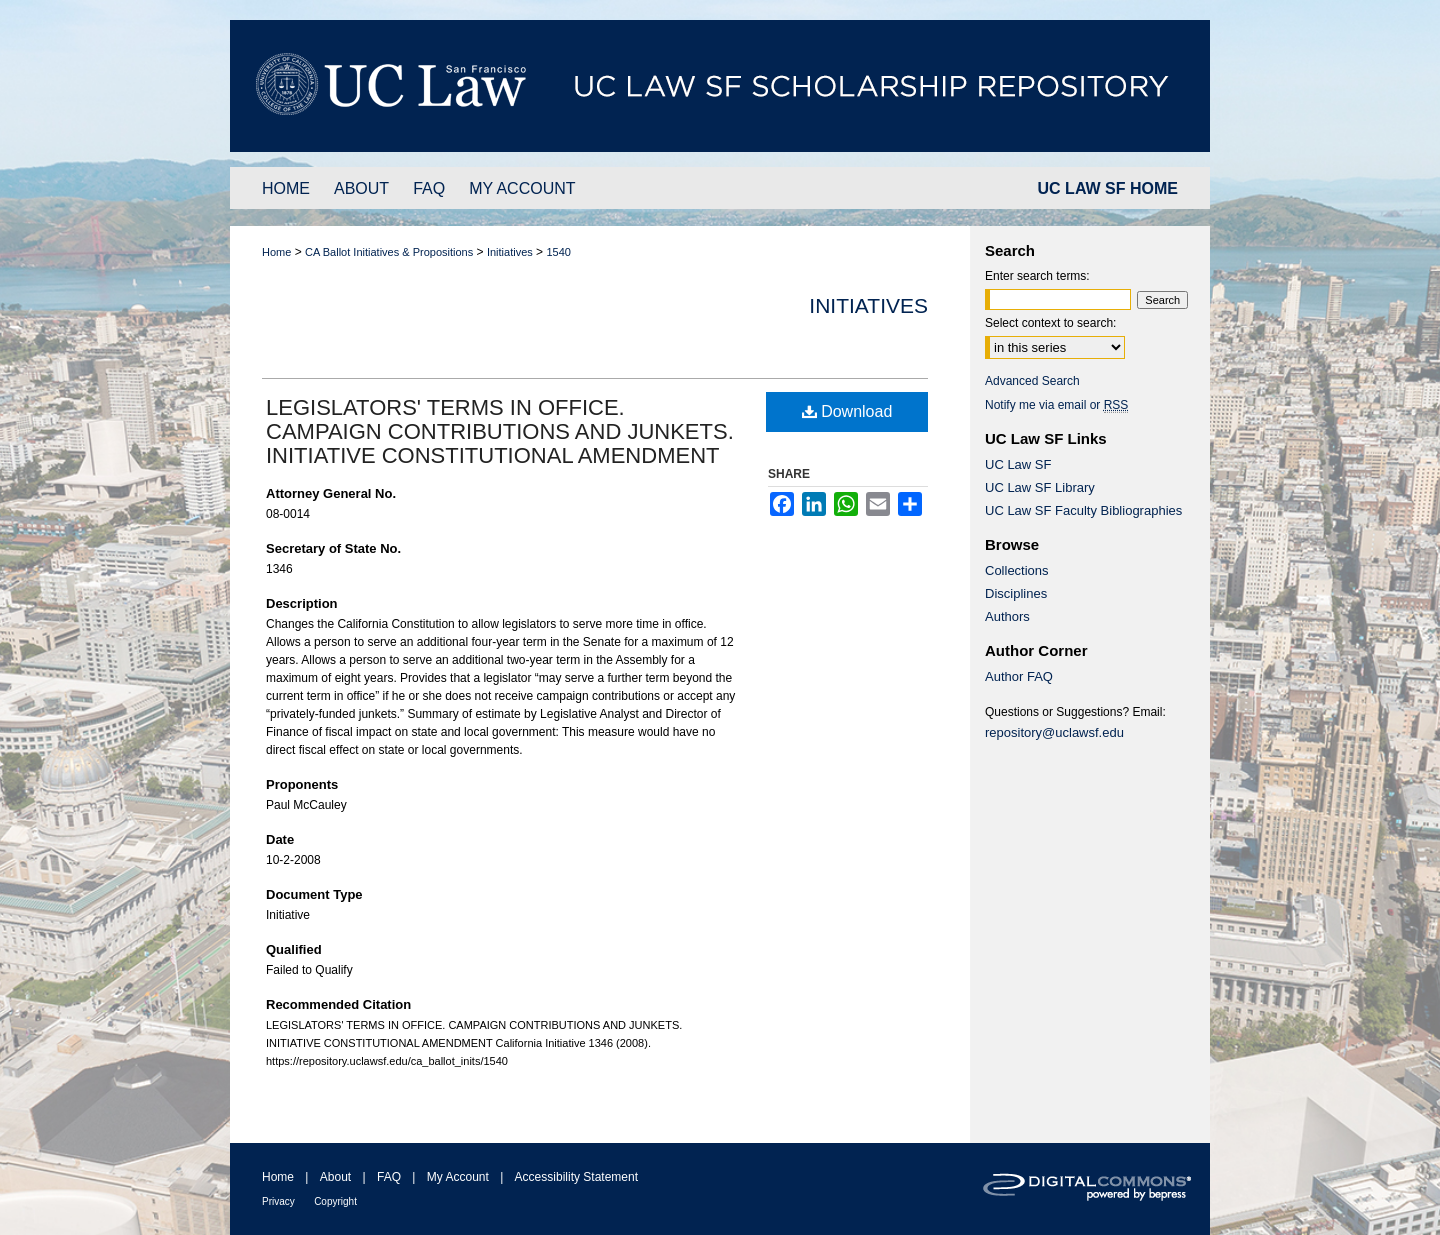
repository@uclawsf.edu (1054, 732)
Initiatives (510, 252)
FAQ (389, 1177)
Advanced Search (1032, 381)
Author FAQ (1019, 676)
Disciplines (1016, 593)
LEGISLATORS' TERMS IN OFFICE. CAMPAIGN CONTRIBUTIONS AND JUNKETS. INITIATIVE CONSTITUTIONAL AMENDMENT (500, 431)
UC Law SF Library (1040, 487)
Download (847, 411)
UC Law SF (1018, 464)
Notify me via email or (1056, 405)
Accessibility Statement (576, 1177)
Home (276, 252)
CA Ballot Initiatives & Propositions (389, 252)
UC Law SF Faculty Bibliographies (1083, 510)
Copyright (335, 1201)
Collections (1017, 570)
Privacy (278, 1201)
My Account (458, 1177)
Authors (1007, 616)
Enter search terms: (1037, 276)
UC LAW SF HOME (1108, 188)
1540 (558, 252)
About (335, 1177)
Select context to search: (1050, 323)
